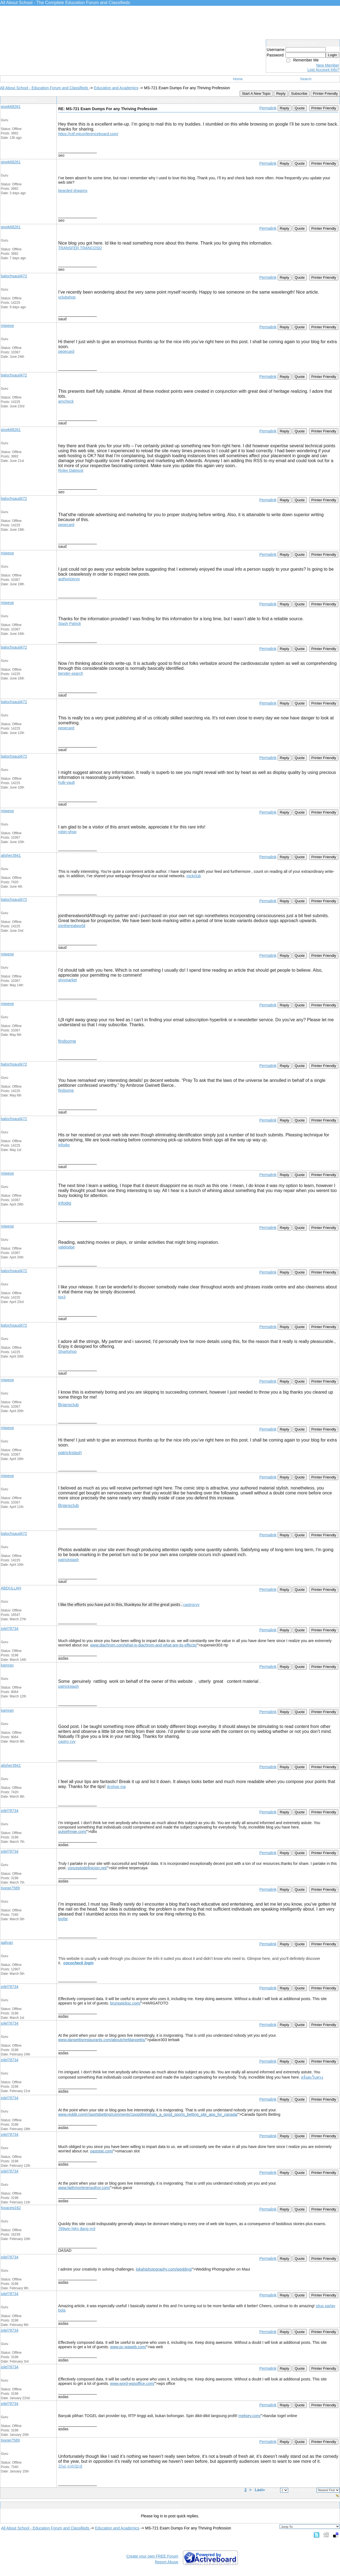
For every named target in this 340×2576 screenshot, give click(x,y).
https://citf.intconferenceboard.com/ (88, 134)
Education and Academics (116, 88)
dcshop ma (116, 1786)
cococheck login (78, 1963)
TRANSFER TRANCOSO (80, 248)
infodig (63, 1145)
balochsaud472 (14, 276)
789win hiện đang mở (76, 2228)
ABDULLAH (11, 1588)
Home (238, 79)
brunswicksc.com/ (125, 2003)
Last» (260, 2490)
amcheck (66, 401)
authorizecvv (69, 579)
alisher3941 (11, 855)
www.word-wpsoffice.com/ (132, 2383)
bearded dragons (72, 190)
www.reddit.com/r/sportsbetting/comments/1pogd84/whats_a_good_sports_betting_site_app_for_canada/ (148, 2114)
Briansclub (68, 1404)
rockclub (193, 876)
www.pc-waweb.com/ (128, 2347)
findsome (67, 1041)
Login (332, 55)
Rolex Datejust (70, 470)
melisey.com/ (250, 2416)
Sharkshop (67, 1351)
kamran (7, 1665)
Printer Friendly (325, 93)
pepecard (66, 351)
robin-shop (67, 832)
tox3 (61, 1297)
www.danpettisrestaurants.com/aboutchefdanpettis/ (102, 2040)
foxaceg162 (11, 2208)
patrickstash (70, 1452)
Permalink (267, 108)
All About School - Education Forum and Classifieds (44, 88)
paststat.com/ (101, 2151)
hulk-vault (66, 782)
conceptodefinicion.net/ (87, 1868)
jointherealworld (71, 925)
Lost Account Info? (323, 69)
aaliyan (7, 1942)
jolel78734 (9, 1628)
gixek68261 (11, 106)
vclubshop (67, 297)
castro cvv (67, 1741)
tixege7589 (10, 1888)
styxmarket (67, 980)
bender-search (70, 673)
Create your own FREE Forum (152, 2556)
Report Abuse (166, 2562)
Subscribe (299, 93)
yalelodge (66, 1247)
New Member (327, 65)
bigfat (63, 1919)
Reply (280, 93)
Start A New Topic (256, 93)
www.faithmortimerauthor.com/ (84, 2187)
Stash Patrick (69, 623)
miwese (7, 325)
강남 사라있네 (70, 2466)
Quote (300, 108)
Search (305, 79)
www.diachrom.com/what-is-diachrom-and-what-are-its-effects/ (143, 1645)
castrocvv (191, 1604)
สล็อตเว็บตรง (312, 2077)
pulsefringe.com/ (72, 1831)
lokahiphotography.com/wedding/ (164, 2269)
